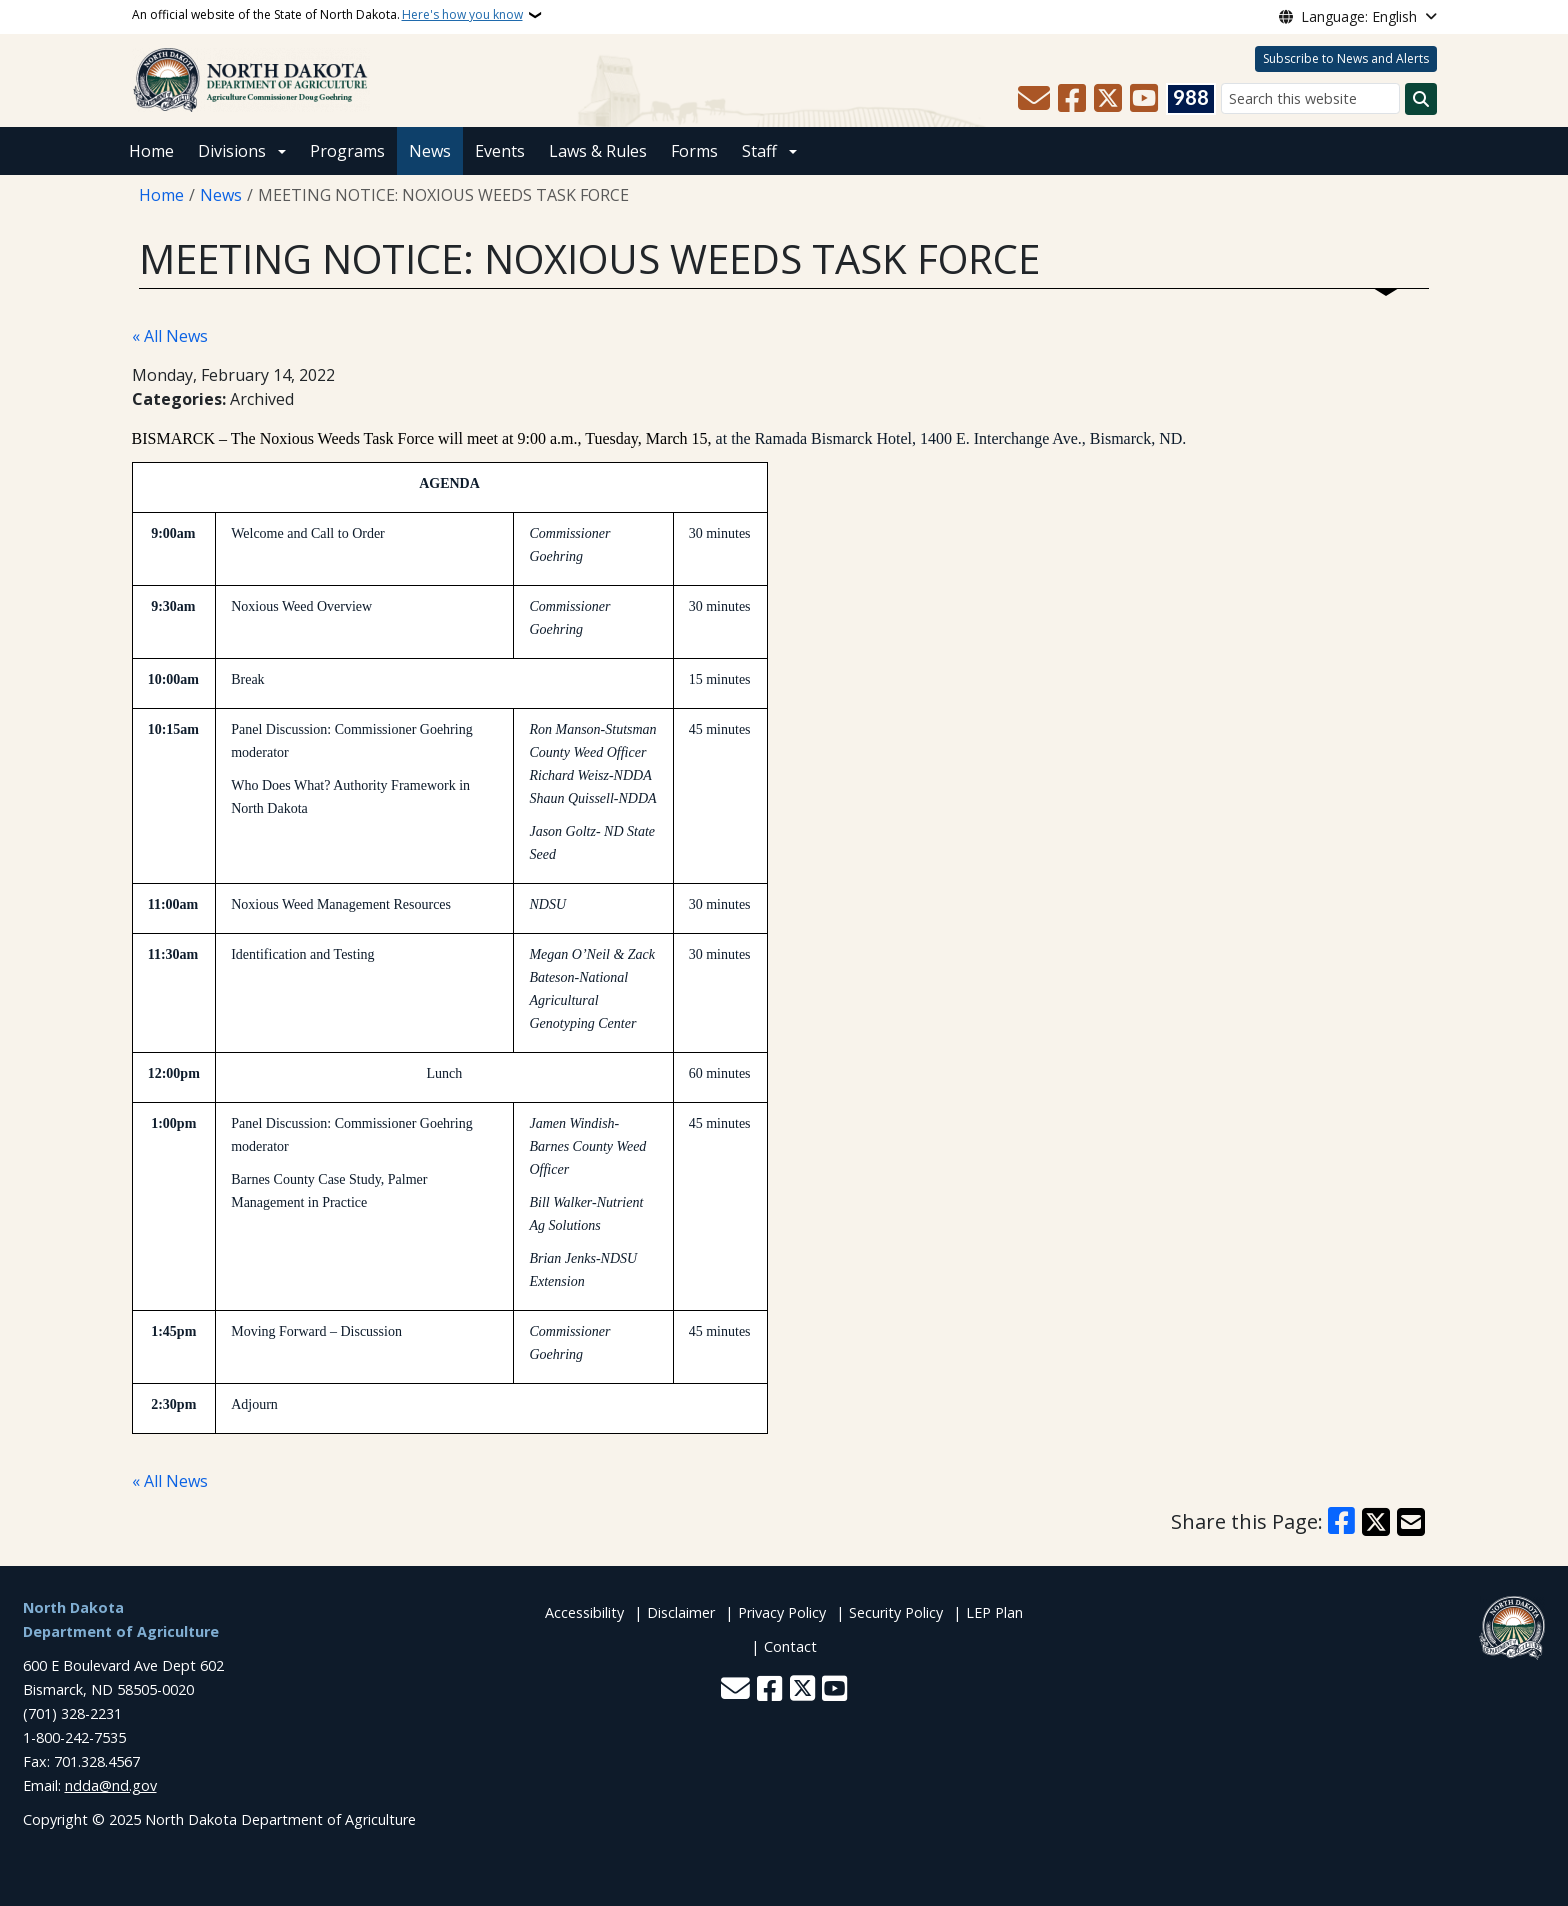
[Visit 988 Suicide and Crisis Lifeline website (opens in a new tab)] (1191, 99)
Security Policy (896, 1612)
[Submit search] (1421, 99)
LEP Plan (994, 1612)
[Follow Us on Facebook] (1072, 99)
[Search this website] (1310, 98)
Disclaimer (681, 1612)
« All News (170, 336)
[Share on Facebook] (1342, 1522)
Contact (790, 1646)
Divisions (232, 151)
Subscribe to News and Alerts (1346, 58)
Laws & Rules (598, 151)
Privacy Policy (782, 1612)
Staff (759, 151)
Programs (347, 151)
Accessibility (584, 1612)
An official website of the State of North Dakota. (327, 15)
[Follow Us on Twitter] (1108, 99)
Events (500, 151)
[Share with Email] (1411, 1522)
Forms (694, 151)
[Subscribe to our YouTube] (1144, 99)
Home (151, 151)
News (430, 151)
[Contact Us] (1034, 99)
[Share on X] (1376, 1522)
